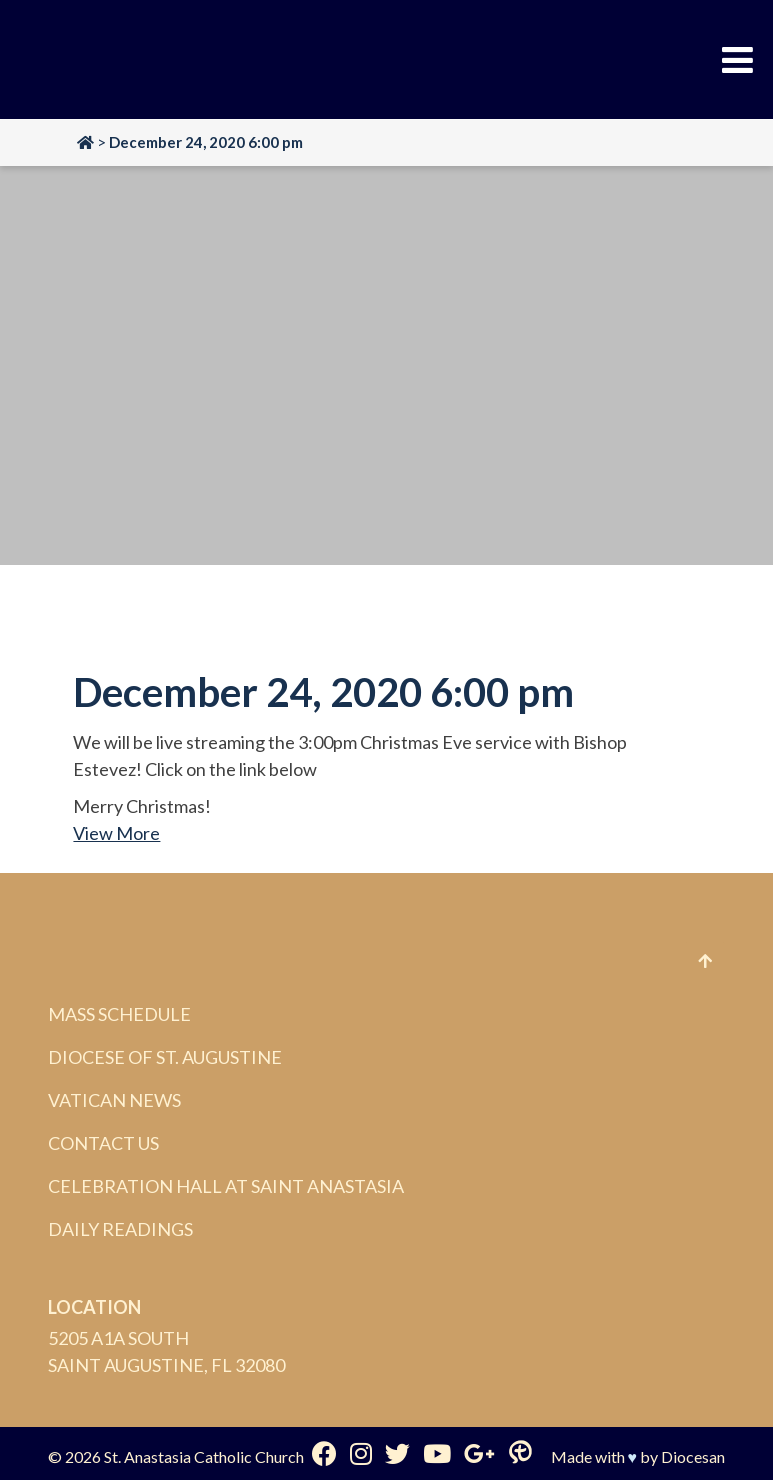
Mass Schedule (119, 1014)
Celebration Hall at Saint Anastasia (226, 1186)
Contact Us (103, 1143)
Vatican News (114, 1100)
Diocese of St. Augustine (165, 1057)
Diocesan (693, 1456)
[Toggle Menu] (737, 60)
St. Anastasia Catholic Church (204, 1456)
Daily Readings (120, 1229)
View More (116, 833)
